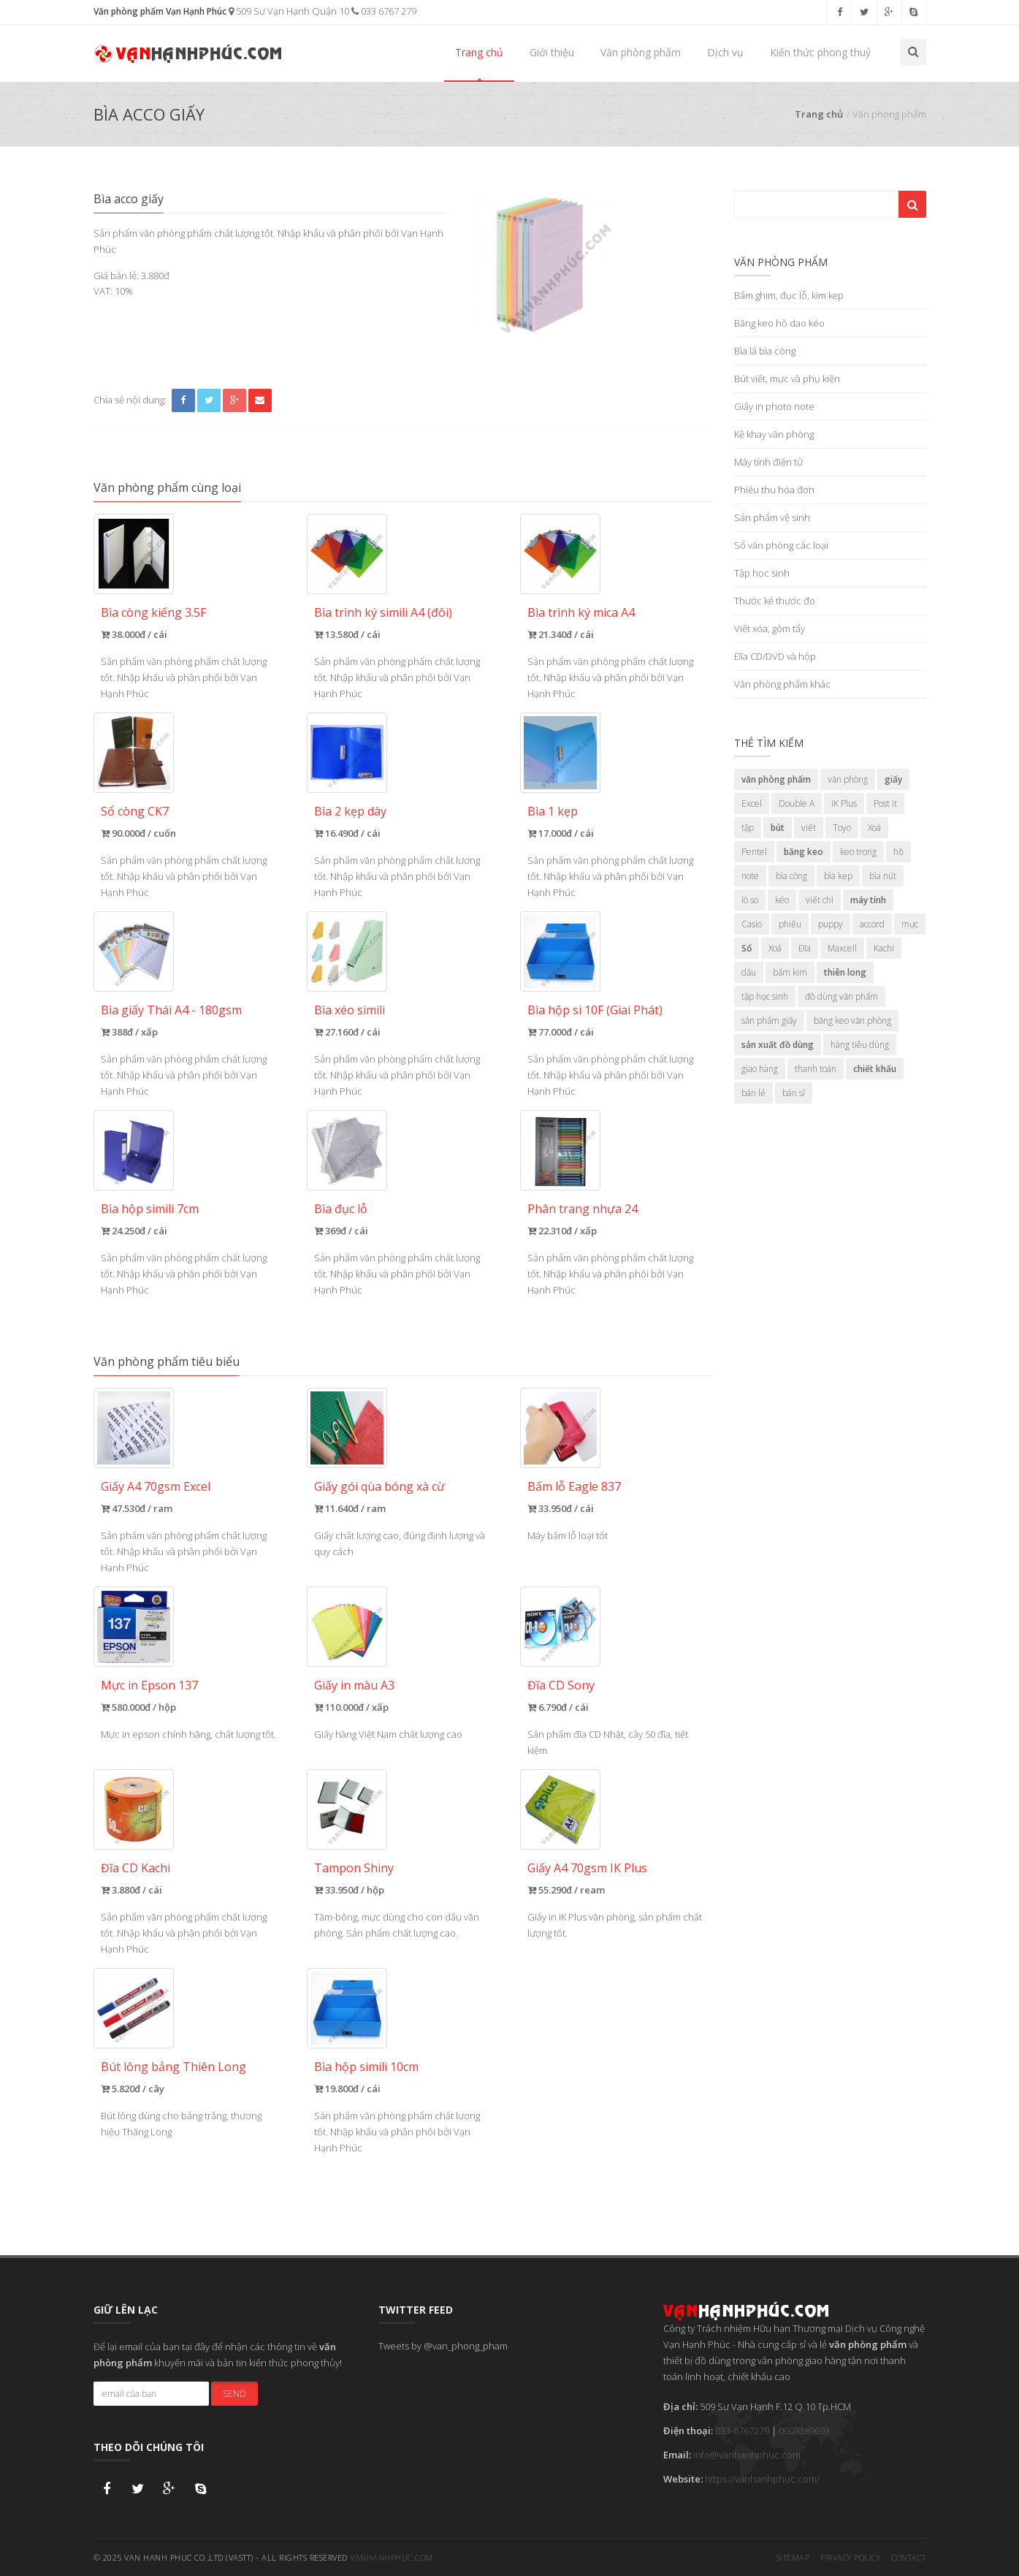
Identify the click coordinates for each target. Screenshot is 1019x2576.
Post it (885, 803)
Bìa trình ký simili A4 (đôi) (383, 612)
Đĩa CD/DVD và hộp (775, 656)
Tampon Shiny (354, 1868)
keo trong (858, 852)
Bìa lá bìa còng (764, 350)
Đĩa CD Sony (561, 1685)
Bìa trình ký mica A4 (581, 612)
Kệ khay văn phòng (774, 434)
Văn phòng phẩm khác (782, 684)
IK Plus (844, 803)
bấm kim (790, 972)
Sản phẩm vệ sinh (772, 517)
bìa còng (791, 876)
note (750, 876)
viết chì (819, 900)
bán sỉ (793, 1093)
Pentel (754, 852)
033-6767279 (742, 2430)
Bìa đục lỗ (340, 1209)
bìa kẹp (838, 876)
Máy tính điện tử (768, 461)
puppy (830, 924)
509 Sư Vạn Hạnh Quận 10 (289, 11)
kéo (782, 900)
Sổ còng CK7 (135, 811)
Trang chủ (479, 52)
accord (872, 924)
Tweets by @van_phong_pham (443, 2345)
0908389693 (804, 2430)
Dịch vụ (725, 52)
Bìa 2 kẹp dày (350, 811)
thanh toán (815, 1069)
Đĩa (804, 948)
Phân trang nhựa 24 (582, 1209)
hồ (898, 852)
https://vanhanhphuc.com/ (762, 2478)
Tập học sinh (762, 573)
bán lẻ (753, 1093)
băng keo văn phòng (852, 1020)
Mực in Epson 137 (149, 1685)
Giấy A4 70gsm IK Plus (587, 1868)
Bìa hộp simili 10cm (366, 2067)
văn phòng (848, 779)
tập (747, 827)
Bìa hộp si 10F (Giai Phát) (595, 1010)
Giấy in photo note (774, 406)
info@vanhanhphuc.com (747, 2454)
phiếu (790, 924)
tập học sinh (764, 996)
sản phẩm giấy (769, 1020)
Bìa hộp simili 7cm (150, 1209)
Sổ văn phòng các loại (781, 545)
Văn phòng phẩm (640, 52)
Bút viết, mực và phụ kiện (787, 378)
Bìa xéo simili (349, 1010)
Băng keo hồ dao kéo (779, 323)
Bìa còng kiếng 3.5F (153, 612)
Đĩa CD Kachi (135, 1868)
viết (808, 827)
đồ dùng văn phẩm (841, 996)
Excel (751, 803)
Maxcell (842, 948)
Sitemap (793, 2556)
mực (909, 924)
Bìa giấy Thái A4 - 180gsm (171, 1010)
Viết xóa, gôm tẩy (769, 628)
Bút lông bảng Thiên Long (173, 2067)
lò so (749, 900)
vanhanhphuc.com (391, 2556)
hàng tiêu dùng (860, 1044)
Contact (908, 2556)
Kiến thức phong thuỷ (820, 52)
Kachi (884, 948)
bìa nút (882, 876)
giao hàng (759, 1069)
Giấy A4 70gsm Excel (155, 1486)
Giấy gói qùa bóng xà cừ (379, 1486)
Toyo (842, 827)
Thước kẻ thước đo (774, 600)
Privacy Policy (850, 2556)
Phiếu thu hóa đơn (774, 489)
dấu (748, 972)
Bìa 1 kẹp (552, 811)
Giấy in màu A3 (354, 1685)
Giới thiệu (552, 52)
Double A (796, 803)
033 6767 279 (383, 11)
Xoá (874, 827)
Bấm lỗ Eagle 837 (574, 1486)
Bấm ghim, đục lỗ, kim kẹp (789, 295)
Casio (751, 924)
